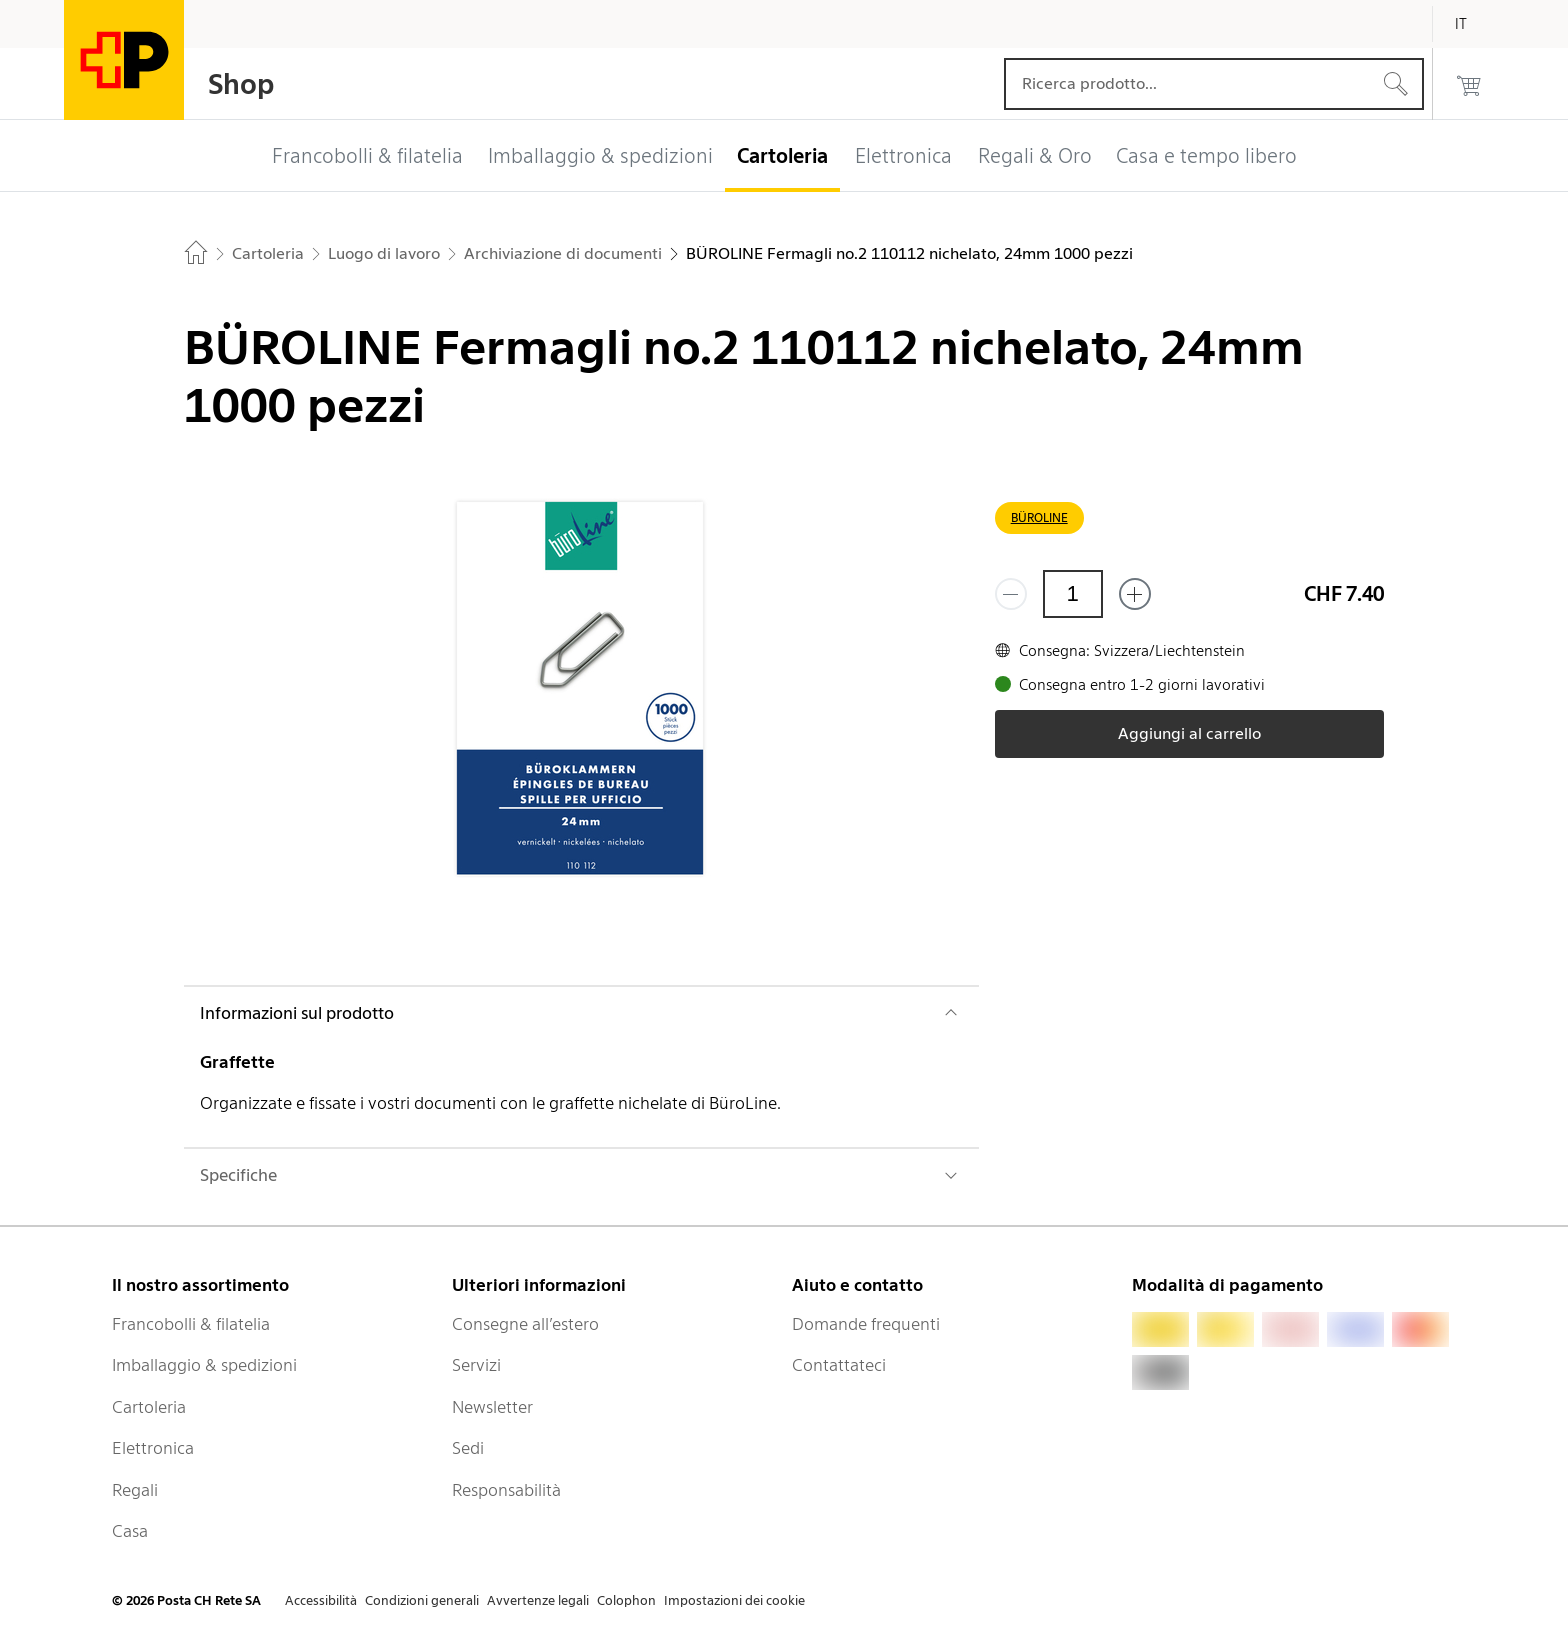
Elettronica (153, 1448)
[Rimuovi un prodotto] (1011, 594)
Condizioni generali (422, 1600)
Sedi (468, 1448)
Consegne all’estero (525, 1324)
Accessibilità (321, 1600)
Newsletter (492, 1407)
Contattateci (839, 1365)
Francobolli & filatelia (191, 1324)
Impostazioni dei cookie (734, 1600)
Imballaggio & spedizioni (204, 1365)
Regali (135, 1490)
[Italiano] (1476, 24)
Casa (130, 1531)
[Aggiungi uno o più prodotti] (1135, 594)
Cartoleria (149, 1407)
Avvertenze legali (538, 1600)
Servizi (476, 1365)
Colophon (626, 1600)
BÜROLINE (1039, 517)
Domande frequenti (866, 1324)
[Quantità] (1073, 594)
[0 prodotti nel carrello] (1469, 84)
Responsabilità (506, 1490)
